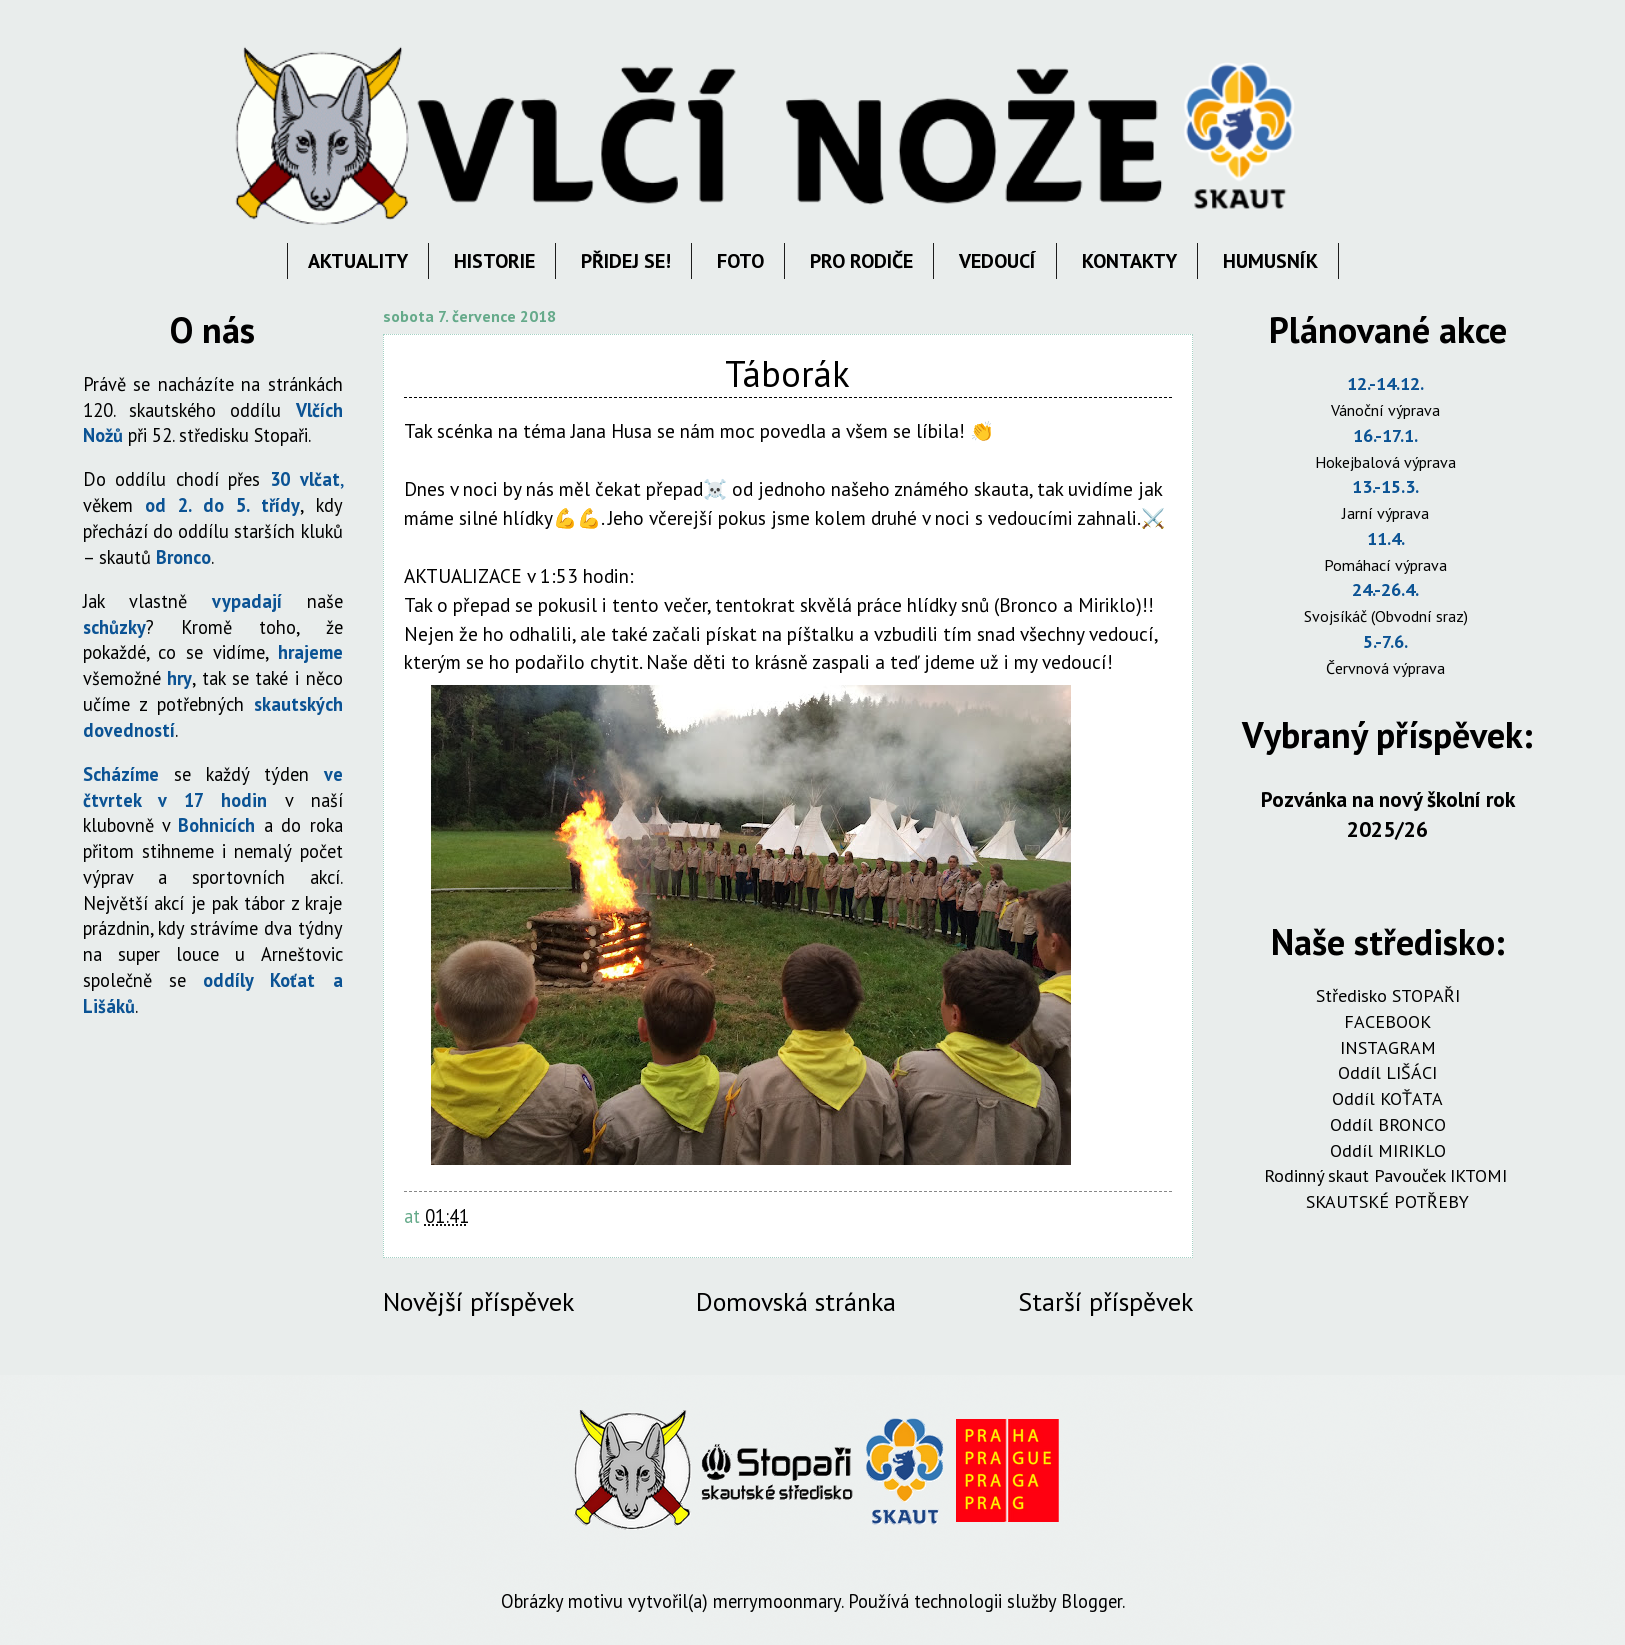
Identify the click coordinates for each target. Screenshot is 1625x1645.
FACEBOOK (1387, 1021)
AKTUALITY (358, 261)
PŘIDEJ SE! (626, 261)
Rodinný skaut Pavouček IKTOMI (1388, 1175)
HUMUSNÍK (1270, 261)
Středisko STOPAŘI (1388, 995)
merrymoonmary (777, 1601)
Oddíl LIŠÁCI (1387, 1072)
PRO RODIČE (861, 261)
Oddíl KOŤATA (1387, 1098)
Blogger (1091, 1601)
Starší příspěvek (1105, 1301)
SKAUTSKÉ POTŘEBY (1387, 1201)
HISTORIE (494, 261)
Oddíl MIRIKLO (1388, 1150)
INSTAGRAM (1388, 1047)
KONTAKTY (1129, 261)
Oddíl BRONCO (1388, 1124)
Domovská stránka (796, 1301)
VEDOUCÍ (997, 261)
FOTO (740, 261)
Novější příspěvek (478, 1301)
